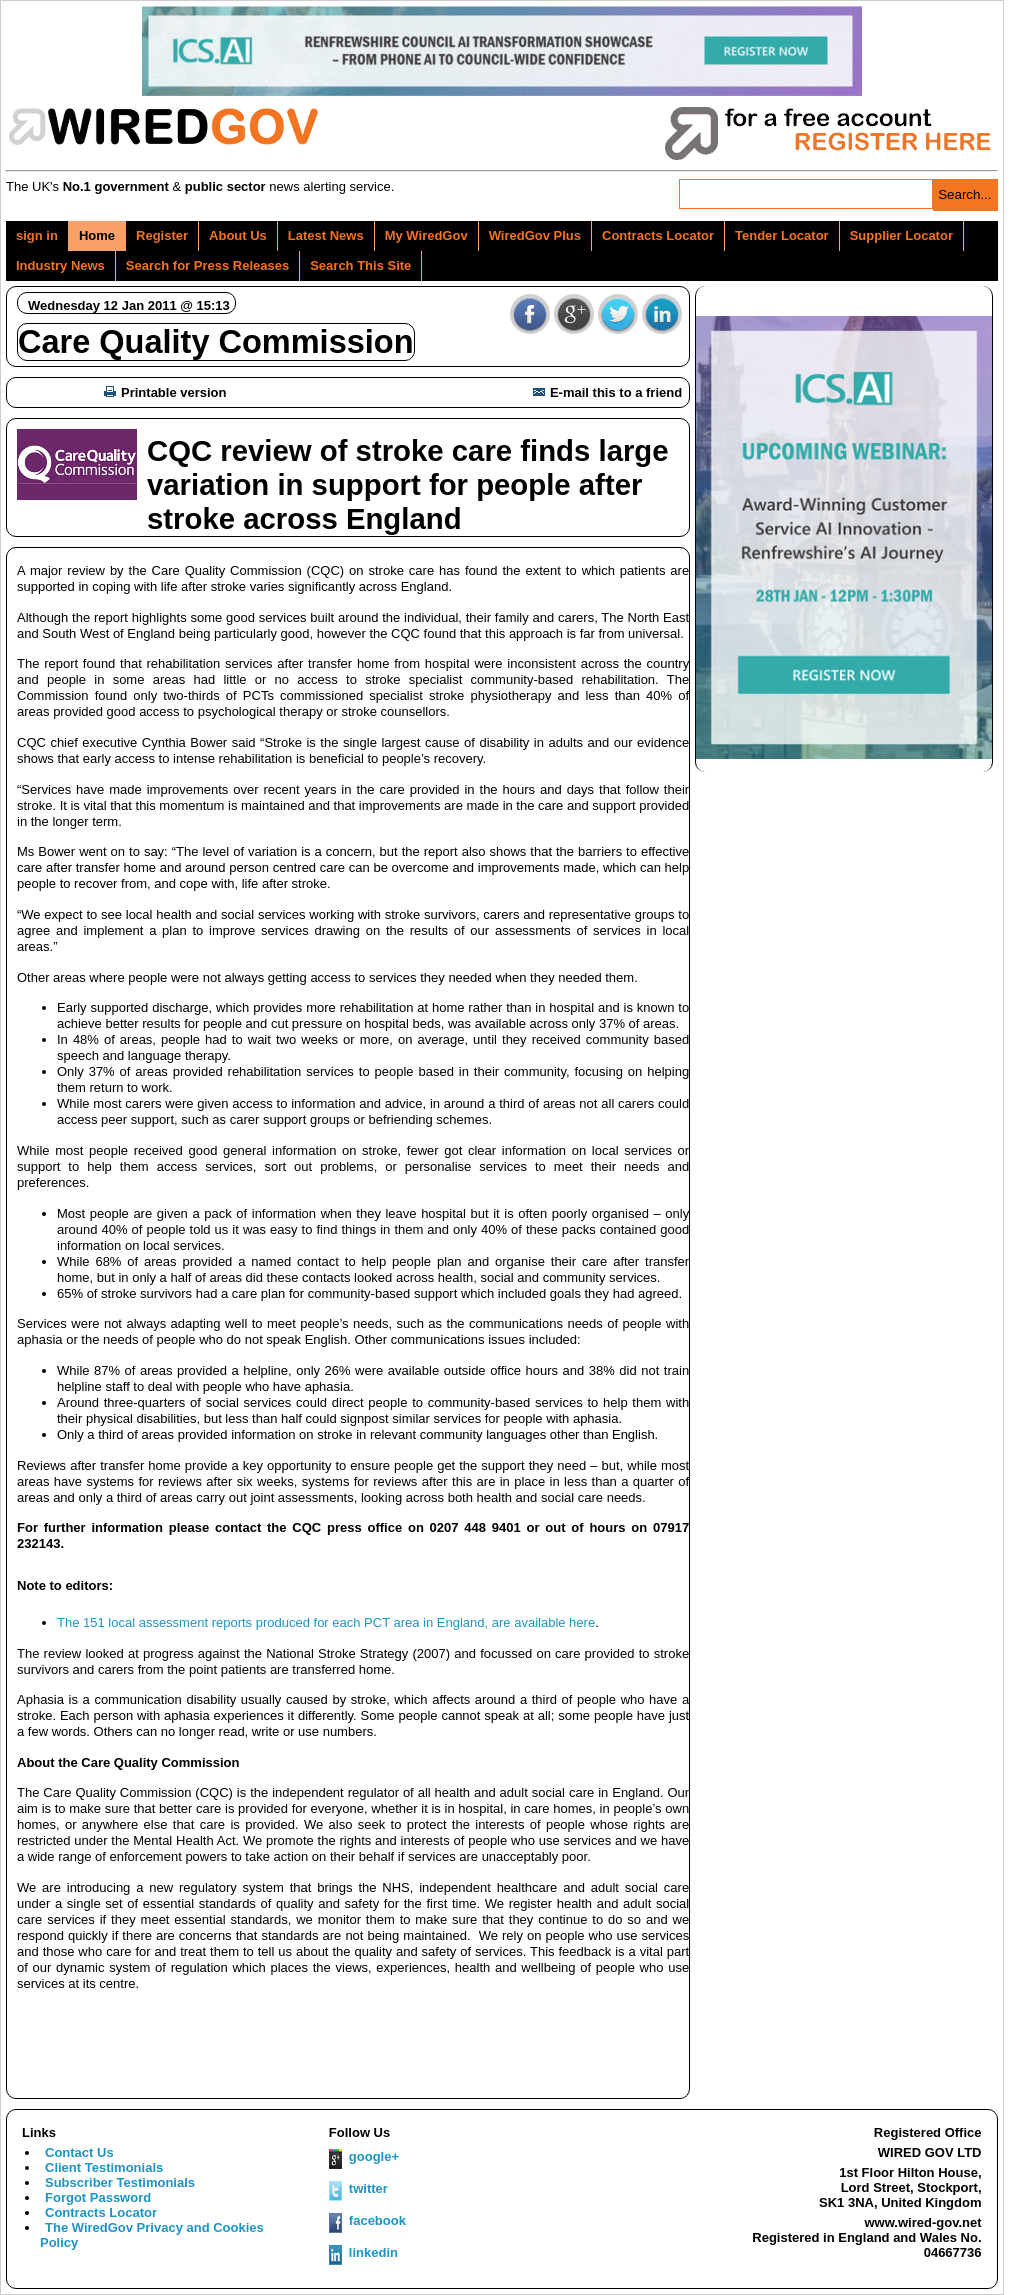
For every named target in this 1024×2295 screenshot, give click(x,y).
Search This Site (360, 265)
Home (97, 235)
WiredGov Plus (535, 235)
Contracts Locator (658, 235)
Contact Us (79, 2152)
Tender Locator (782, 235)
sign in (37, 235)
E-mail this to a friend (607, 392)
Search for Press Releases (207, 265)
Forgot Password (98, 2197)
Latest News (326, 235)
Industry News (60, 265)
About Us (238, 235)
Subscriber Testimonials (120, 2182)
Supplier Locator (901, 235)
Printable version (165, 392)
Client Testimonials (104, 2167)
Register (162, 235)
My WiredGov (426, 235)
